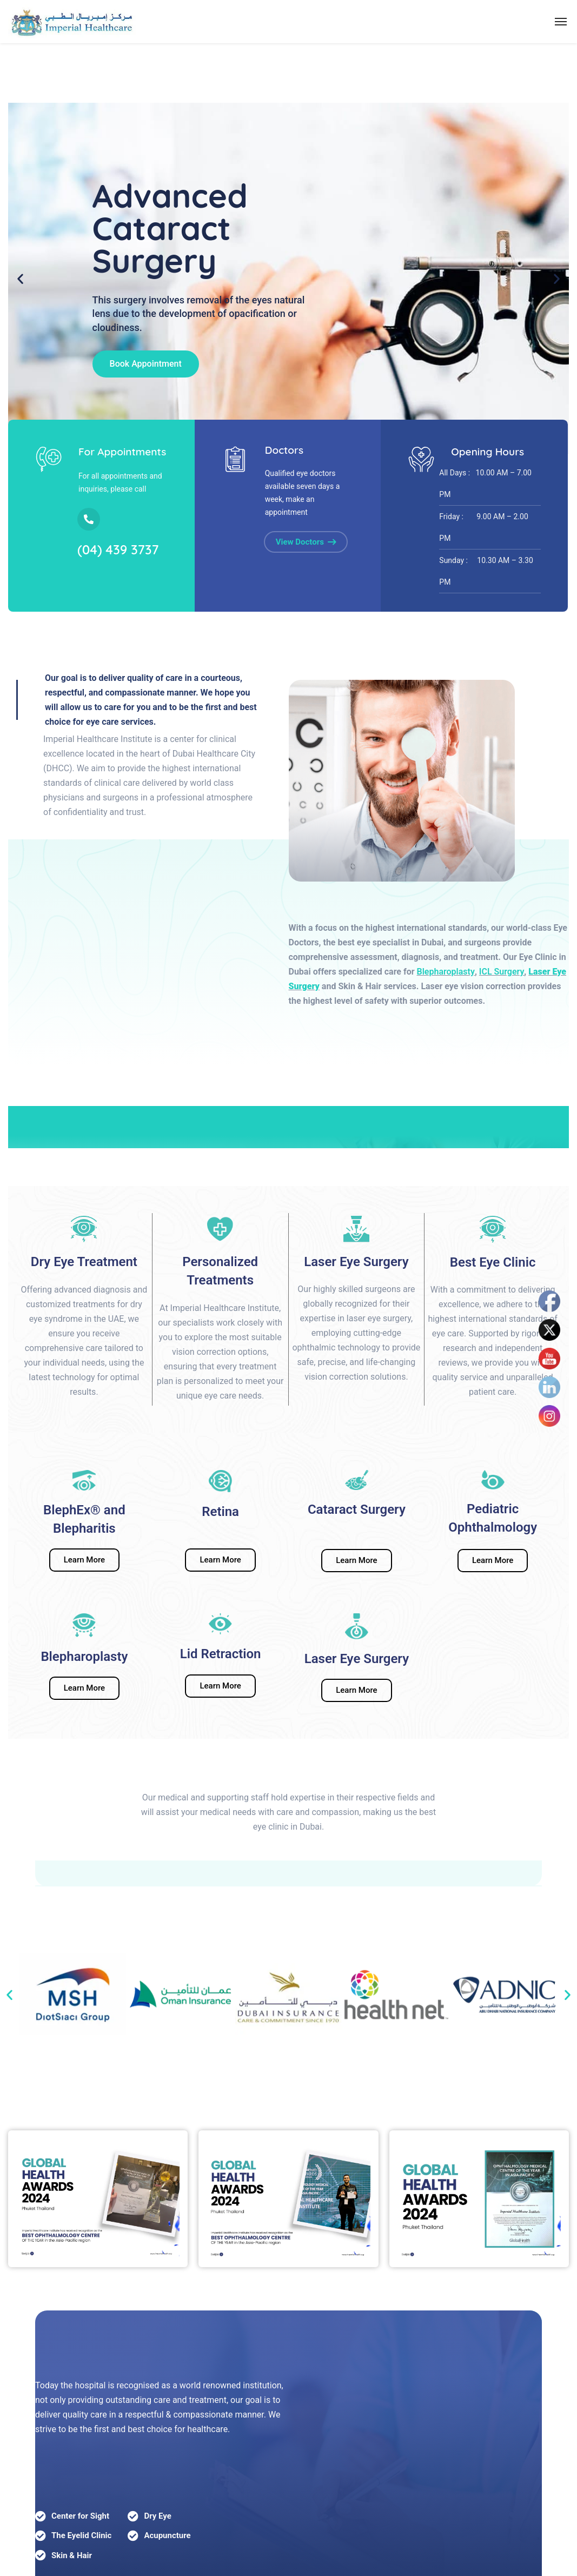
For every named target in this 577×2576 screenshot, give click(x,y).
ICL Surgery (502, 971)
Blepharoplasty (446, 971)
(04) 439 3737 (117, 549)
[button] (9, 1994)
